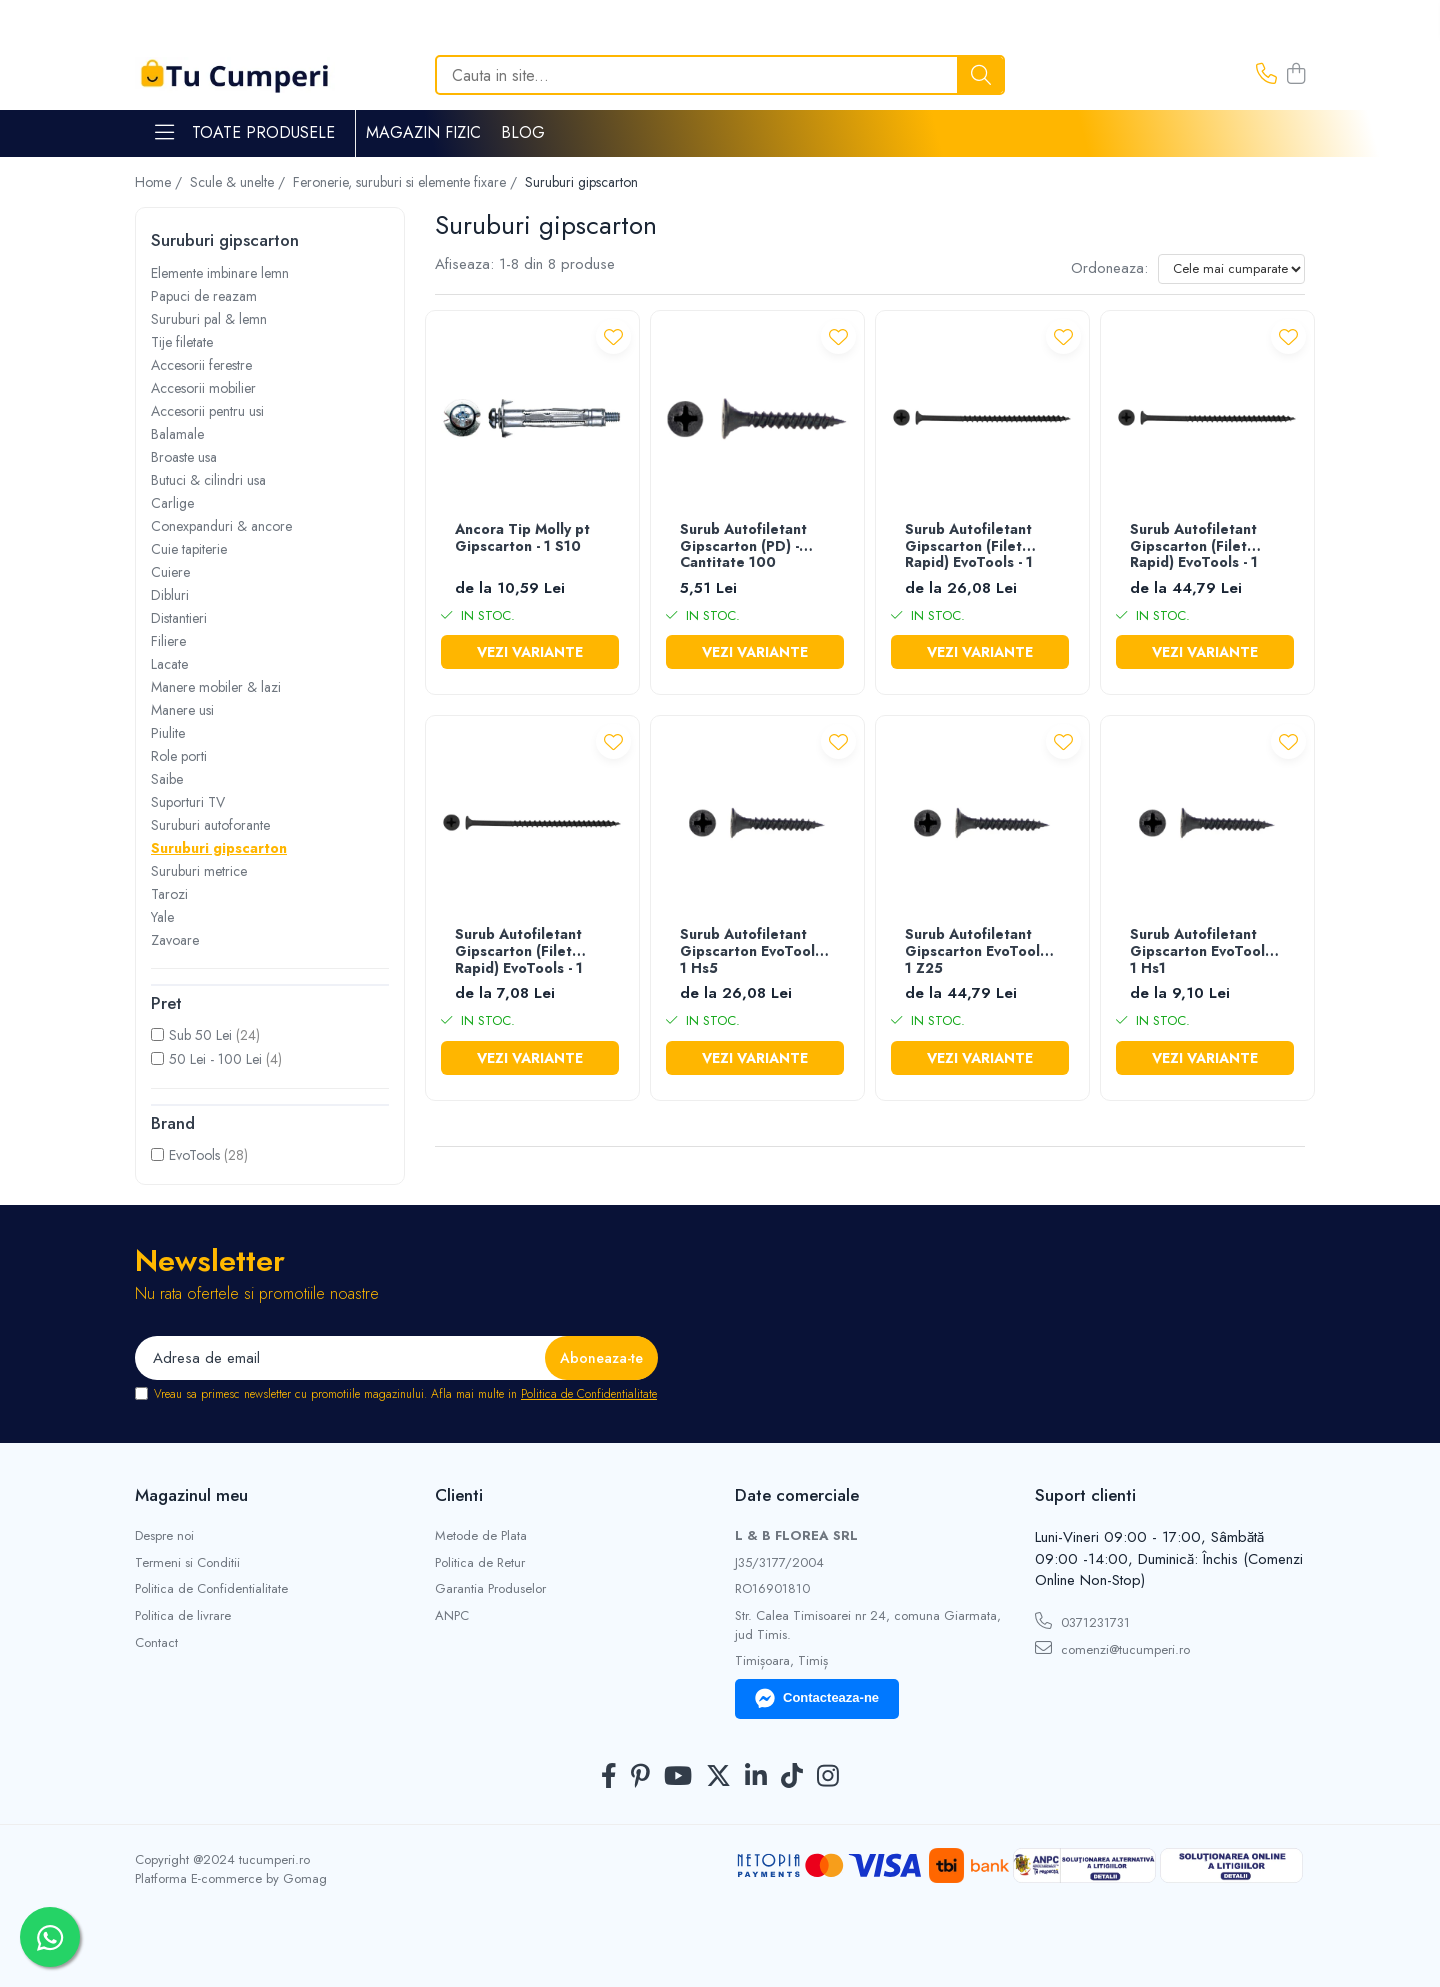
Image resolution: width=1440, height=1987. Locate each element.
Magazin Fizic (423, 132)
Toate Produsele (245, 133)
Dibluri (170, 595)
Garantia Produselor (490, 1589)
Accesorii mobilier (203, 388)
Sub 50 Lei (200, 1035)
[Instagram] (828, 1777)
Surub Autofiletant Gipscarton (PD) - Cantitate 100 (743, 547)
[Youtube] (678, 1777)
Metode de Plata (481, 1536)
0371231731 (1082, 1622)
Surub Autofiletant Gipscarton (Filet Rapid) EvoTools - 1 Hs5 (969, 547)
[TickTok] (792, 1777)
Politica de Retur (480, 1563)
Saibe (167, 779)
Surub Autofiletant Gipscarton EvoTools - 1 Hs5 (755, 952)
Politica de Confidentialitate (589, 1394)
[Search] (720, 75)
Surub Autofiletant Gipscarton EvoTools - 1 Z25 (980, 952)
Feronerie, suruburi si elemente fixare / (407, 182)
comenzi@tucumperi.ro (1112, 1649)
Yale (162, 917)
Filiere (168, 641)
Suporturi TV (188, 802)
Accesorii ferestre (201, 365)
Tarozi (169, 894)
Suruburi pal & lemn (209, 319)
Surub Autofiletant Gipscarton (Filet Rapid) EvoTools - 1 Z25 (1194, 547)
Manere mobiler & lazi (216, 687)
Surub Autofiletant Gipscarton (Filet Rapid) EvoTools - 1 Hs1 (519, 952)
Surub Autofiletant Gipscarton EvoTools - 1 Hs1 (1205, 952)
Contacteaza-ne (817, 1699)
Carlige (172, 503)
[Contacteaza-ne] (1266, 75)
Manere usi (182, 710)
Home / (160, 182)
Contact (156, 1643)
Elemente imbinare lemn (220, 273)
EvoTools (194, 1155)
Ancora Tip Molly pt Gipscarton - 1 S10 (522, 538)
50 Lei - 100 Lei (215, 1059)
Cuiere (170, 572)
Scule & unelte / (239, 182)
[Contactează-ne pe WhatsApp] (50, 1937)
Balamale (177, 434)
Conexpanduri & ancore (221, 526)
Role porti (179, 756)
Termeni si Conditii (187, 1563)
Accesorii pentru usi (207, 411)
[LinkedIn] (756, 1777)
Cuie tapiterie (189, 549)
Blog (523, 132)
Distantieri (179, 618)
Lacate (169, 664)
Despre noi (164, 1536)
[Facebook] (609, 1777)
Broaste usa (184, 457)
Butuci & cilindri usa (208, 480)
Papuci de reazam (204, 296)
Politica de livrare (183, 1616)
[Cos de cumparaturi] (1296, 75)
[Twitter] (718, 1777)
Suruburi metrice (199, 871)
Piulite (168, 733)
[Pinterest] (640, 1777)
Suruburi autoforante (210, 825)
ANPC (452, 1616)
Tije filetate (182, 342)
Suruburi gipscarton (219, 848)
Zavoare (175, 940)
